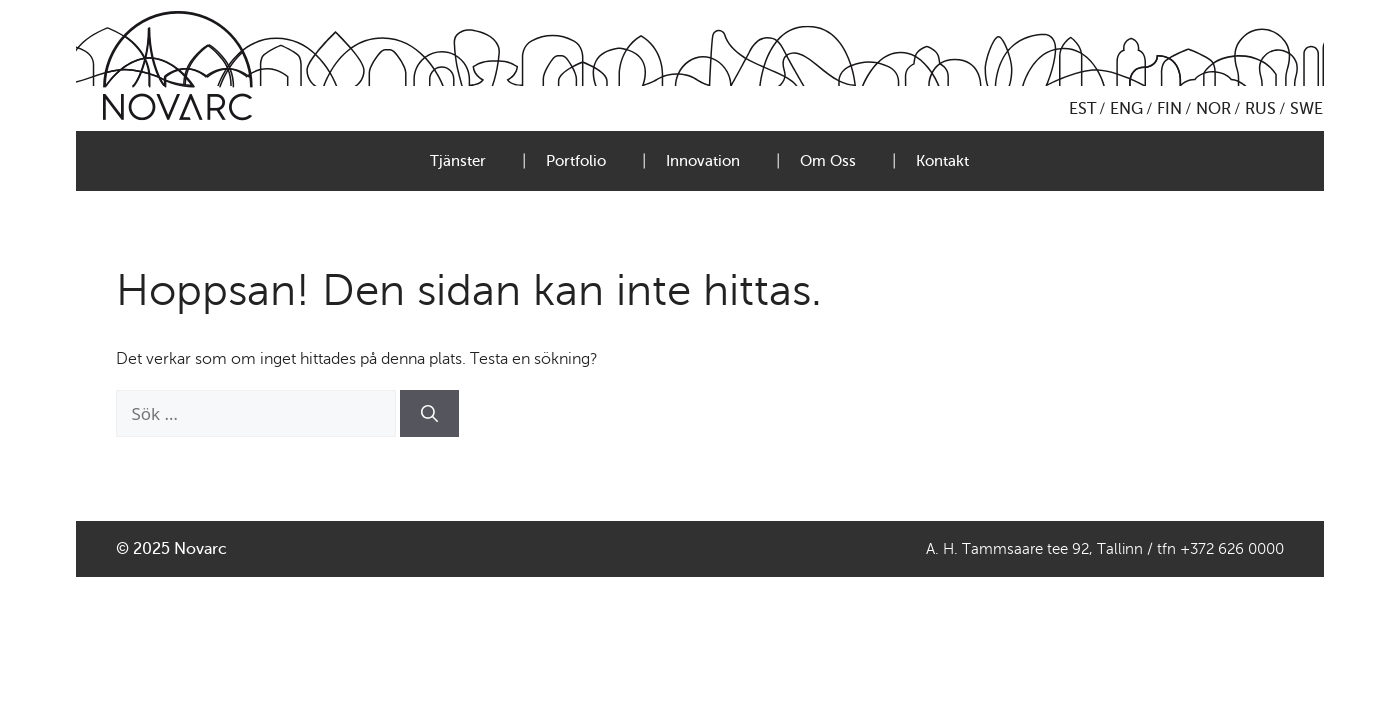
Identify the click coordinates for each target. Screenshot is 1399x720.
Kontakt (942, 161)
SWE (1306, 109)
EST (1082, 109)
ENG (1126, 109)
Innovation (703, 161)
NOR (1213, 109)
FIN (1169, 109)
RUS (1260, 109)
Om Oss (828, 161)
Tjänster (458, 161)
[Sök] (429, 414)
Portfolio (576, 161)
